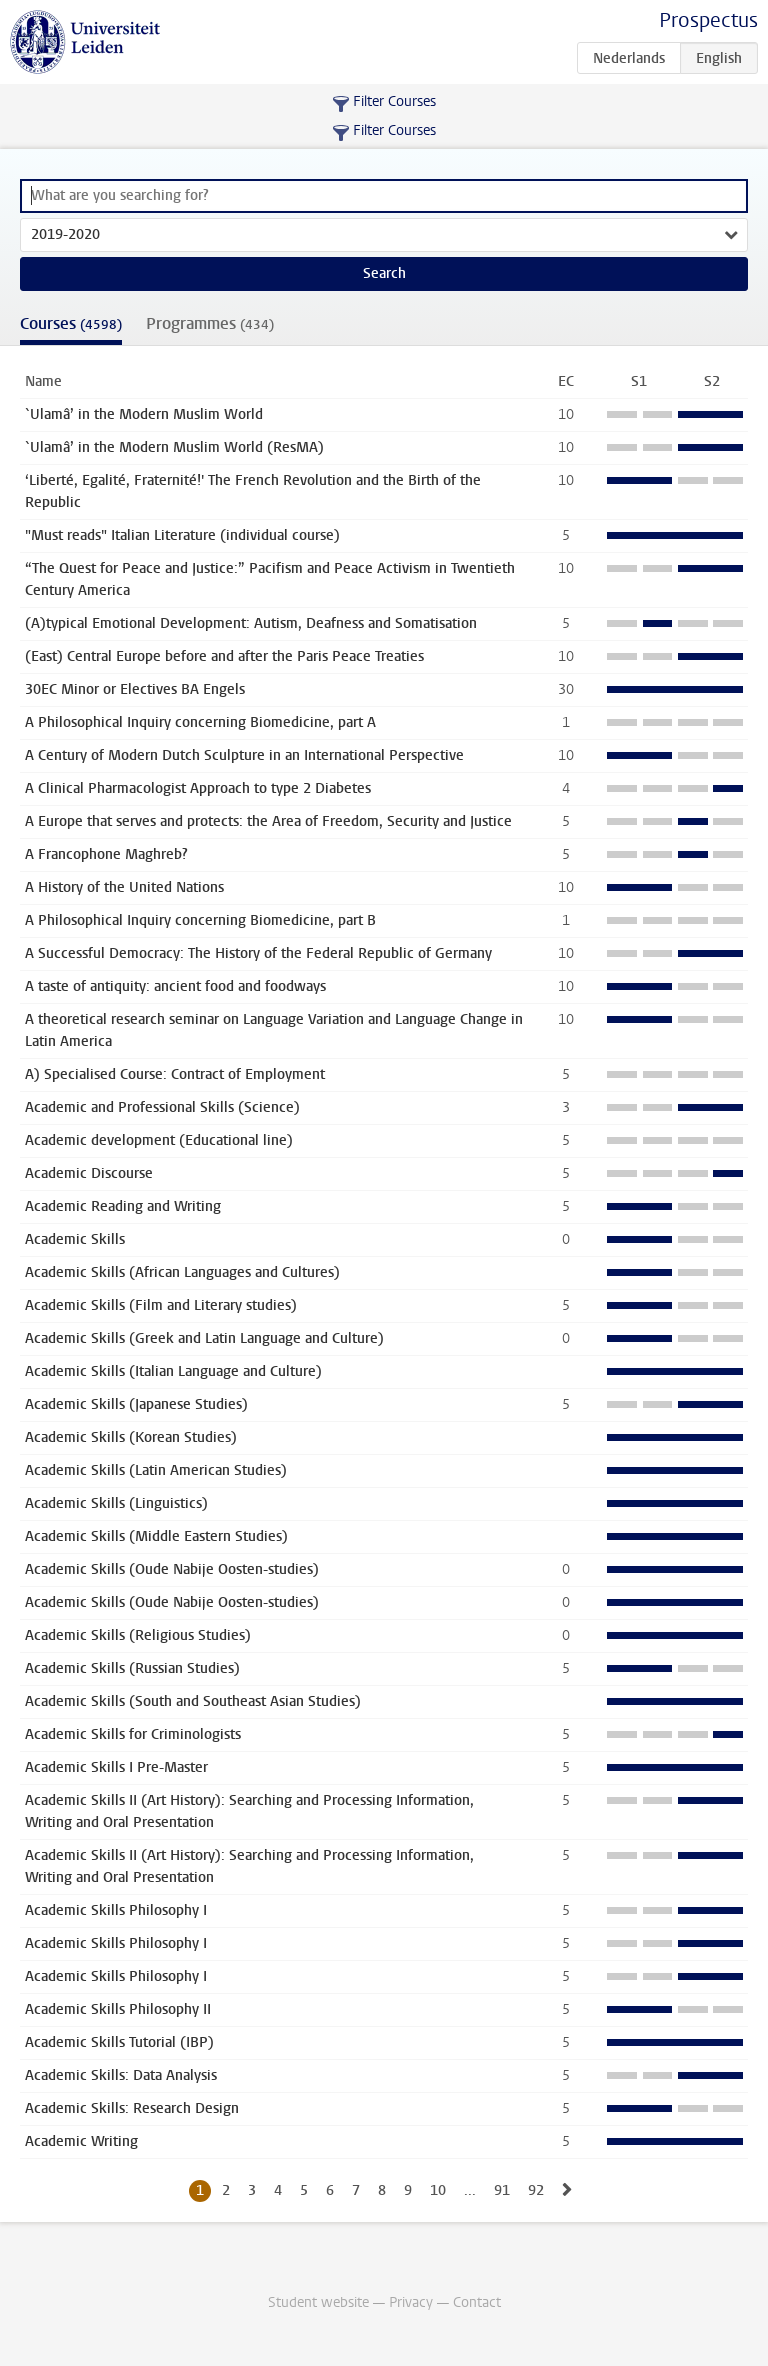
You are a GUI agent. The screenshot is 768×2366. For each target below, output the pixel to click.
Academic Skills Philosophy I (116, 1910)
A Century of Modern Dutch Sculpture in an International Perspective (244, 755)
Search (384, 273)
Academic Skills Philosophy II (118, 2009)
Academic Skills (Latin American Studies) (156, 1470)
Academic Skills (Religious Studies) (138, 1635)
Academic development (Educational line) (159, 1140)
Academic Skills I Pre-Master (116, 1767)
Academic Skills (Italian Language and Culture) (173, 1371)
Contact (477, 2302)
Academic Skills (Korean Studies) (131, 1437)
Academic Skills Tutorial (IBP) (119, 2042)
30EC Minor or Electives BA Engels (135, 689)
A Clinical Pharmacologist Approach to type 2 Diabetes (198, 788)
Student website (318, 2302)
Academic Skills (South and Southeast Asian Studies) (193, 1701)
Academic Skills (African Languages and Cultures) (182, 1272)
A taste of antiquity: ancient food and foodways (175, 986)
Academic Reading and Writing (123, 1206)
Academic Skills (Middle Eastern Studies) (156, 1536)
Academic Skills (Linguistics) (116, 1503)
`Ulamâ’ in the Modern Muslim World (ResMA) (174, 447)
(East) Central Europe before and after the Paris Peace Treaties (224, 656)
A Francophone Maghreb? (106, 854)
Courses (71, 323)
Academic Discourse (89, 1173)
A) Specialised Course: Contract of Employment (175, 1074)
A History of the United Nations (124, 887)
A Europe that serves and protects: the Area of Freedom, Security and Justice (268, 821)
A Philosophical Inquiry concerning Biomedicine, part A (200, 722)
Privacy (411, 2302)
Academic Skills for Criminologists (133, 1734)
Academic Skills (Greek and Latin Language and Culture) (204, 1338)
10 (438, 2190)
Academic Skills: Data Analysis (121, 2075)
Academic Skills (75, 1239)
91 (502, 2190)
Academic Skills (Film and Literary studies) (161, 1305)
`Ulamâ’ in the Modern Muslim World (144, 414)
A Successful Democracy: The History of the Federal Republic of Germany (258, 953)
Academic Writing (81, 2141)
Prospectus (708, 20)
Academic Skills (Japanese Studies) (136, 1404)
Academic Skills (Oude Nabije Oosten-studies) (172, 1569)
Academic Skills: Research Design (132, 2108)
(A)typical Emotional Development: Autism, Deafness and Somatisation (251, 623)
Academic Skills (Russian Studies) (132, 1668)
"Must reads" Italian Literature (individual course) (182, 535)
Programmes (210, 323)
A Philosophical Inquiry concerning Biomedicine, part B (200, 920)
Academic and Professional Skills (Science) (162, 1107)
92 (536, 2190)
